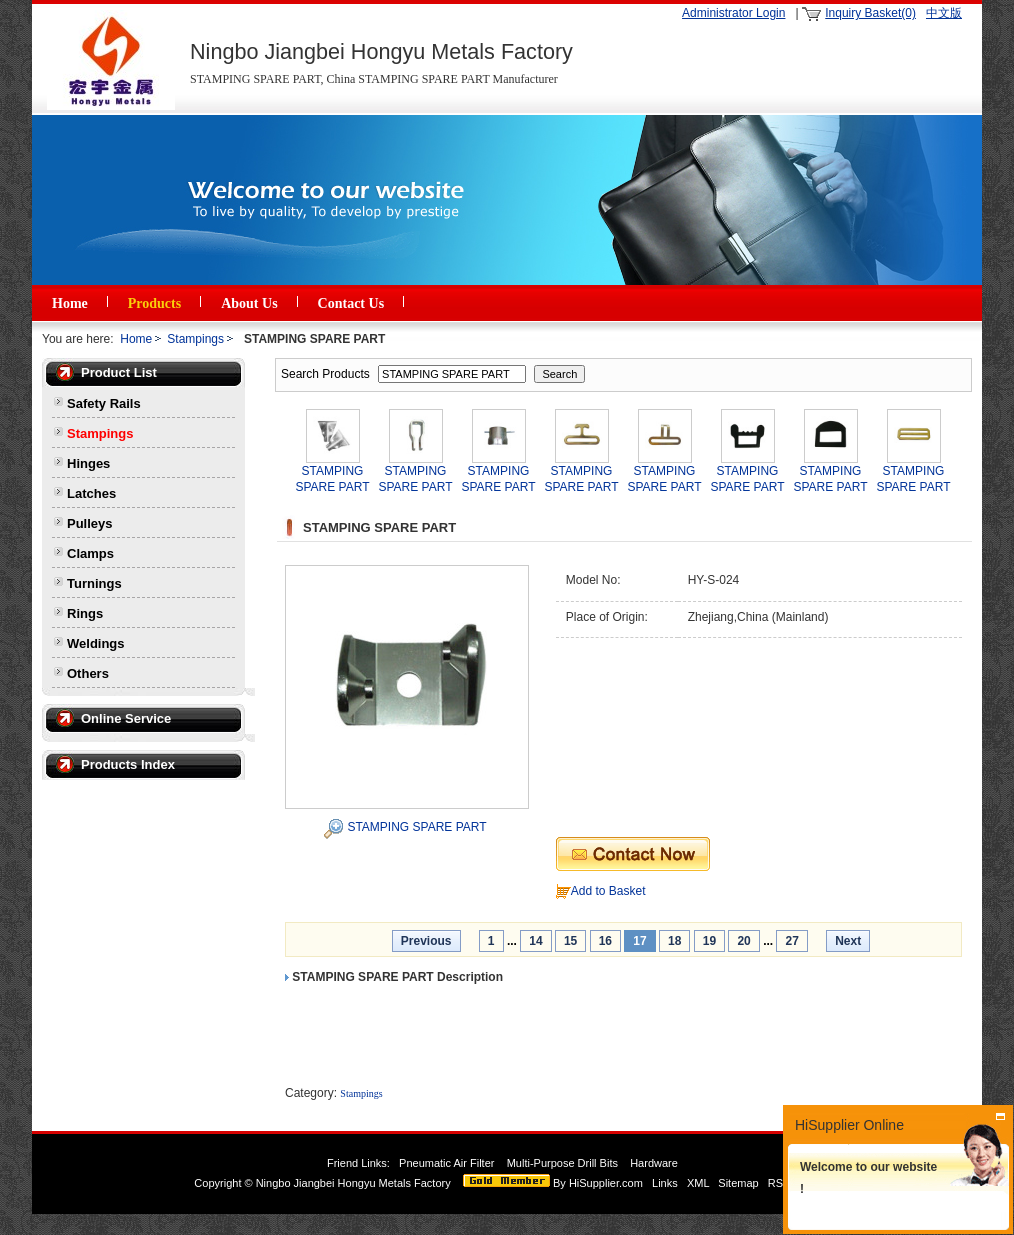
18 (674, 941)
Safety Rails (104, 403)
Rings (85, 613)
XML (698, 1183)
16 (605, 941)
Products (154, 303)
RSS (779, 1183)
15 (570, 941)
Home (70, 303)
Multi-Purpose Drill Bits (564, 1163)
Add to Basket (608, 891)
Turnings (94, 583)
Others (88, 673)
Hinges (88, 463)
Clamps (90, 553)
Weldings (96, 643)
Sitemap (738, 1183)
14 (535, 941)
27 (791, 941)
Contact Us (351, 303)
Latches (91, 493)
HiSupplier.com (606, 1183)
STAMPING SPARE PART (416, 827)
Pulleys (90, 523)
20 (743, 941)
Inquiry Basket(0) (870, 13)
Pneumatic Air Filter (446, 1163)
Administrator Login (733, 13)
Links (665, 1183)
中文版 (944, 13)
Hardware (655, 1163)
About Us (249, 303)
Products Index (128, 764)
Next (848, 941)
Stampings (195, 339)
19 (709, 941)
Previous (426, 941)
